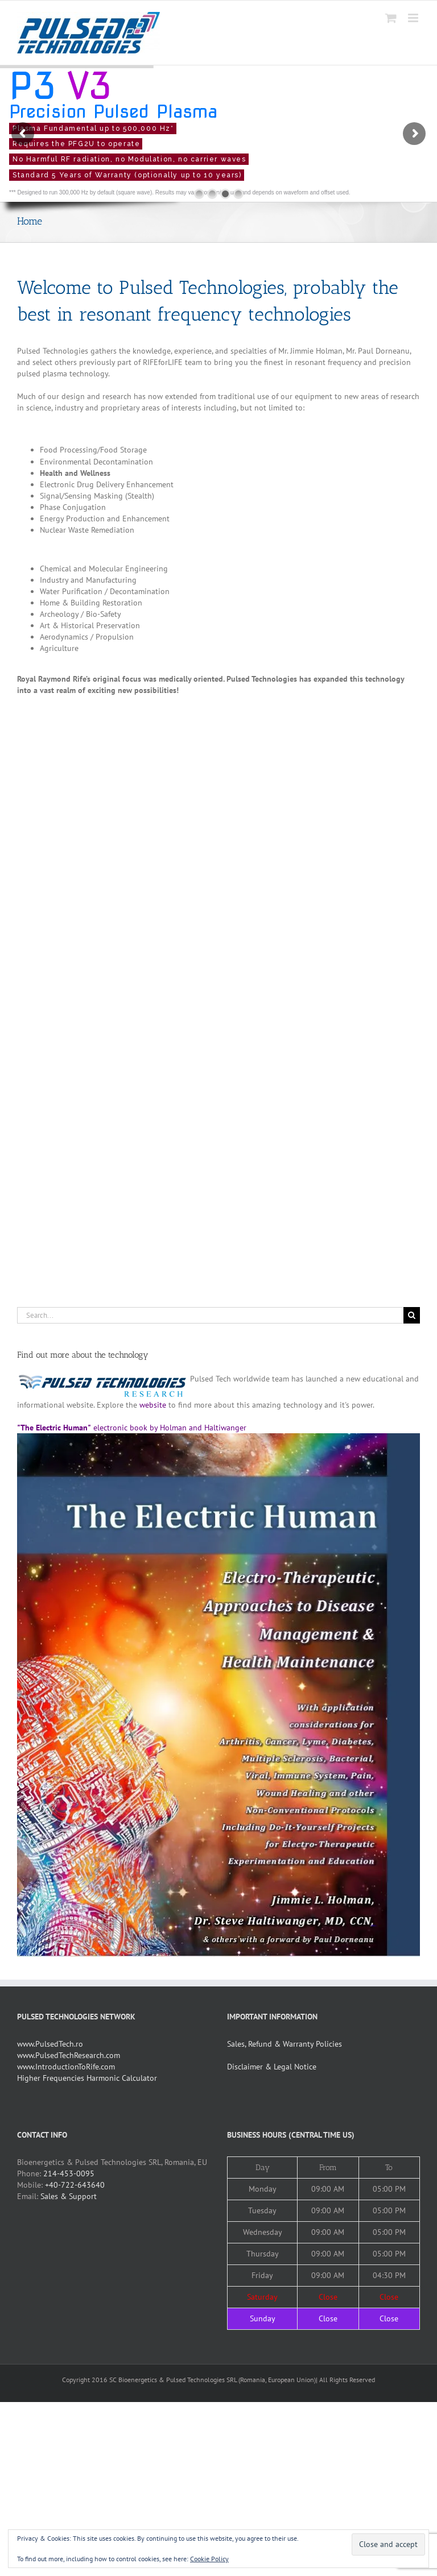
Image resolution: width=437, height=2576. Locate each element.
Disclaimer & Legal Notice (271, 2066)
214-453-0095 (68, 2173)
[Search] (411, 1315)
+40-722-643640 (75, 2185)
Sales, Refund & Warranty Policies (284, 2044)
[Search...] (210, 1315)
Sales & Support (68, 2196)
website (152, 1405)
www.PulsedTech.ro (50, 2044)
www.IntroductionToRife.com (66, 2066)
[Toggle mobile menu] (414, 18)
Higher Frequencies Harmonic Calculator (87, 2078)
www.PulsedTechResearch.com (68, 2055)
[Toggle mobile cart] (391, 18)
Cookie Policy (209, 2558)
